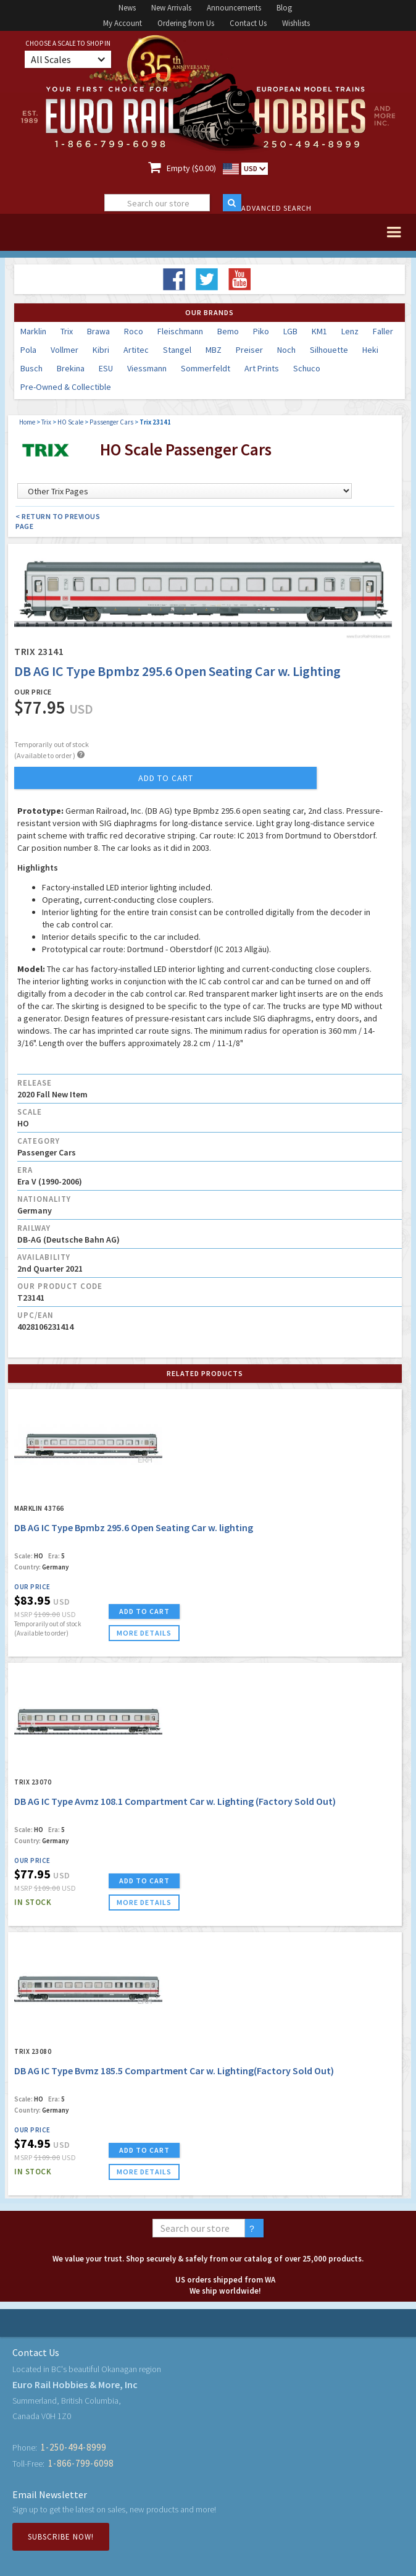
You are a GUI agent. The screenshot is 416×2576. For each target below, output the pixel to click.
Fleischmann (180, 331)
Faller (383, 331)
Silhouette (329, 349)
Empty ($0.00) (191, 168)
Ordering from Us (185, 23)
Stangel (177, 349)
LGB (290, 331)
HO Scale (70, 422)
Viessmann (147, 368)
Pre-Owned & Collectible (65, 386)
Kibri (101, 349)
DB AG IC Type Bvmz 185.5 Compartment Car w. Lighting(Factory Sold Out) (174, 2070)
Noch (286, 349)
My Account (122, 23)
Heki (370, 349)
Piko (261, 331)
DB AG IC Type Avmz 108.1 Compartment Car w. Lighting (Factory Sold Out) (175, 1801)
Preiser (249, 349)
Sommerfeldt (205, 368)
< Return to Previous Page (57, 521)
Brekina (71, 368)
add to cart (165, 777)
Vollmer (64, 349)
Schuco (306, 368)
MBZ (214, 349)
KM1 (319, 331)
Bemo (228, 331)
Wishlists (296, 23)
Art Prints (261, 368)
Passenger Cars (111, 422)
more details (144, 1632)
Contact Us (248, 23)
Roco (133, 331)
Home (27, 422)
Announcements (234, 7)
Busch (31, 368)
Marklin (33, 331)
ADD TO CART (144, 1611)
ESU (106, 368)
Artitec (136, 349)
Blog (284, 7)
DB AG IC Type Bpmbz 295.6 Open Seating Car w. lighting (133, 1527)
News (127, 7)
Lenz (350, 331)
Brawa (98, 331)
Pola (28, 349)
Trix (66, 331)
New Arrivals (171, 7)
